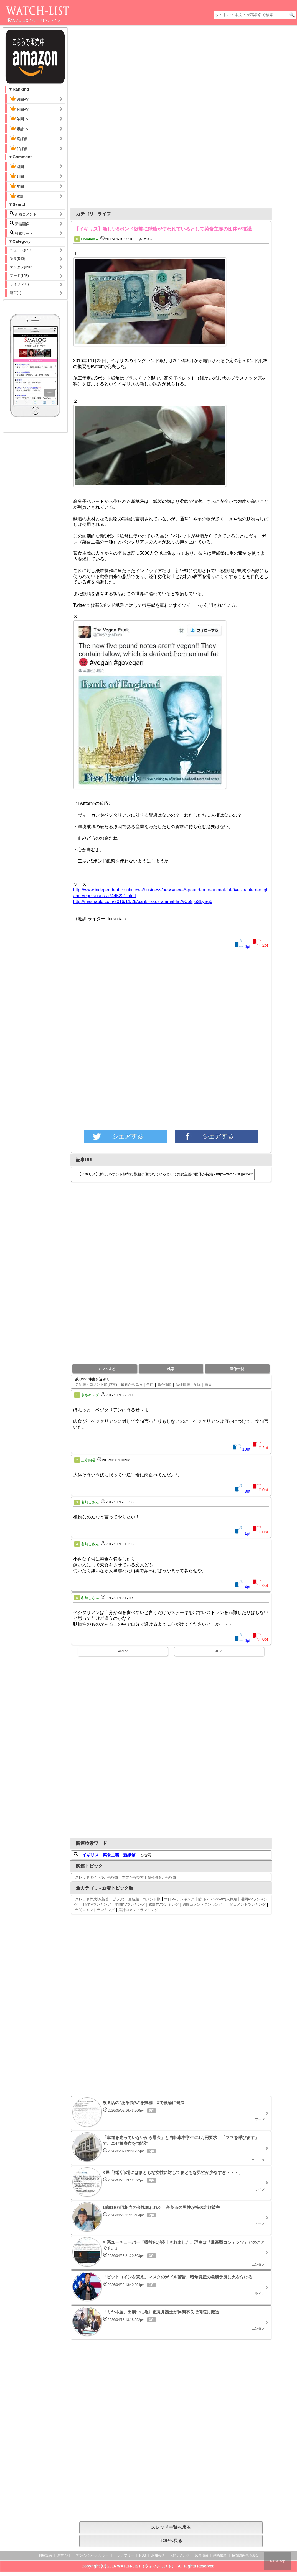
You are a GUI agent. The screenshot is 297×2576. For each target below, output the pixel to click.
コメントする (105, 1369)
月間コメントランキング (246, 1904)
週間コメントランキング (202, 1904)
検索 (170, 1369)
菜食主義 (111, 1855)
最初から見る (132, 1384)
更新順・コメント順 (144, 1899)
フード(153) (19, 275)
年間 (17, 186)
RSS (142, 2555)
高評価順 (164, 1384)
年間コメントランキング (95, 1910)
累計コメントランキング (138, 1910)
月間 (17, 176)
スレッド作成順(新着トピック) (100, 1899)
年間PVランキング (130, 1904)
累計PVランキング (164, 1904)
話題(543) (17, 259)
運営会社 (63, 2555)
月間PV (19, 108)
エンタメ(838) (21, 267)
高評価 (18, 138)
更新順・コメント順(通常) (96, 1384)
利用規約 (45, 2555)
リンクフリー (124, 2555)
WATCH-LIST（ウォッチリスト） (146, 2566)
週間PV (23, 98)
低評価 (18, 148)
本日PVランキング (179, 1899)
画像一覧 (237, 1369)
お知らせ (157, 2555)
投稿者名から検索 (162, 1877)
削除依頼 (220, 2555)
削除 (197, 1384)
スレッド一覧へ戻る (171, 2527)
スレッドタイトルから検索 (96, 1877)
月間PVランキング (96, 1904)
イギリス (90, 1855)
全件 (149, 1384)
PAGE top (277, 2561)
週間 (21, 166)
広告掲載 (201, 2555)
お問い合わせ (180, 2555)
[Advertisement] (146, 117)
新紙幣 (129, 1855)
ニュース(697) (21, 250)
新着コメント (28, 213)
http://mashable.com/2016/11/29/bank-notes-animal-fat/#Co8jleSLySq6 (142, 901)
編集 (208, 1384)
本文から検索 (133, 1877)
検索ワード (21, 233)
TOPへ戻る (171, 2540)
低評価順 (183, 1384)
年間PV (19, 118)
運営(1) (15, 293)
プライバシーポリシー (92, 2555)
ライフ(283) (19, 284)
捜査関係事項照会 (245, 2555)
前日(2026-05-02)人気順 (217, 1899)
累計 (17, 196)
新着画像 (20, 223)
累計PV (19, 128)
